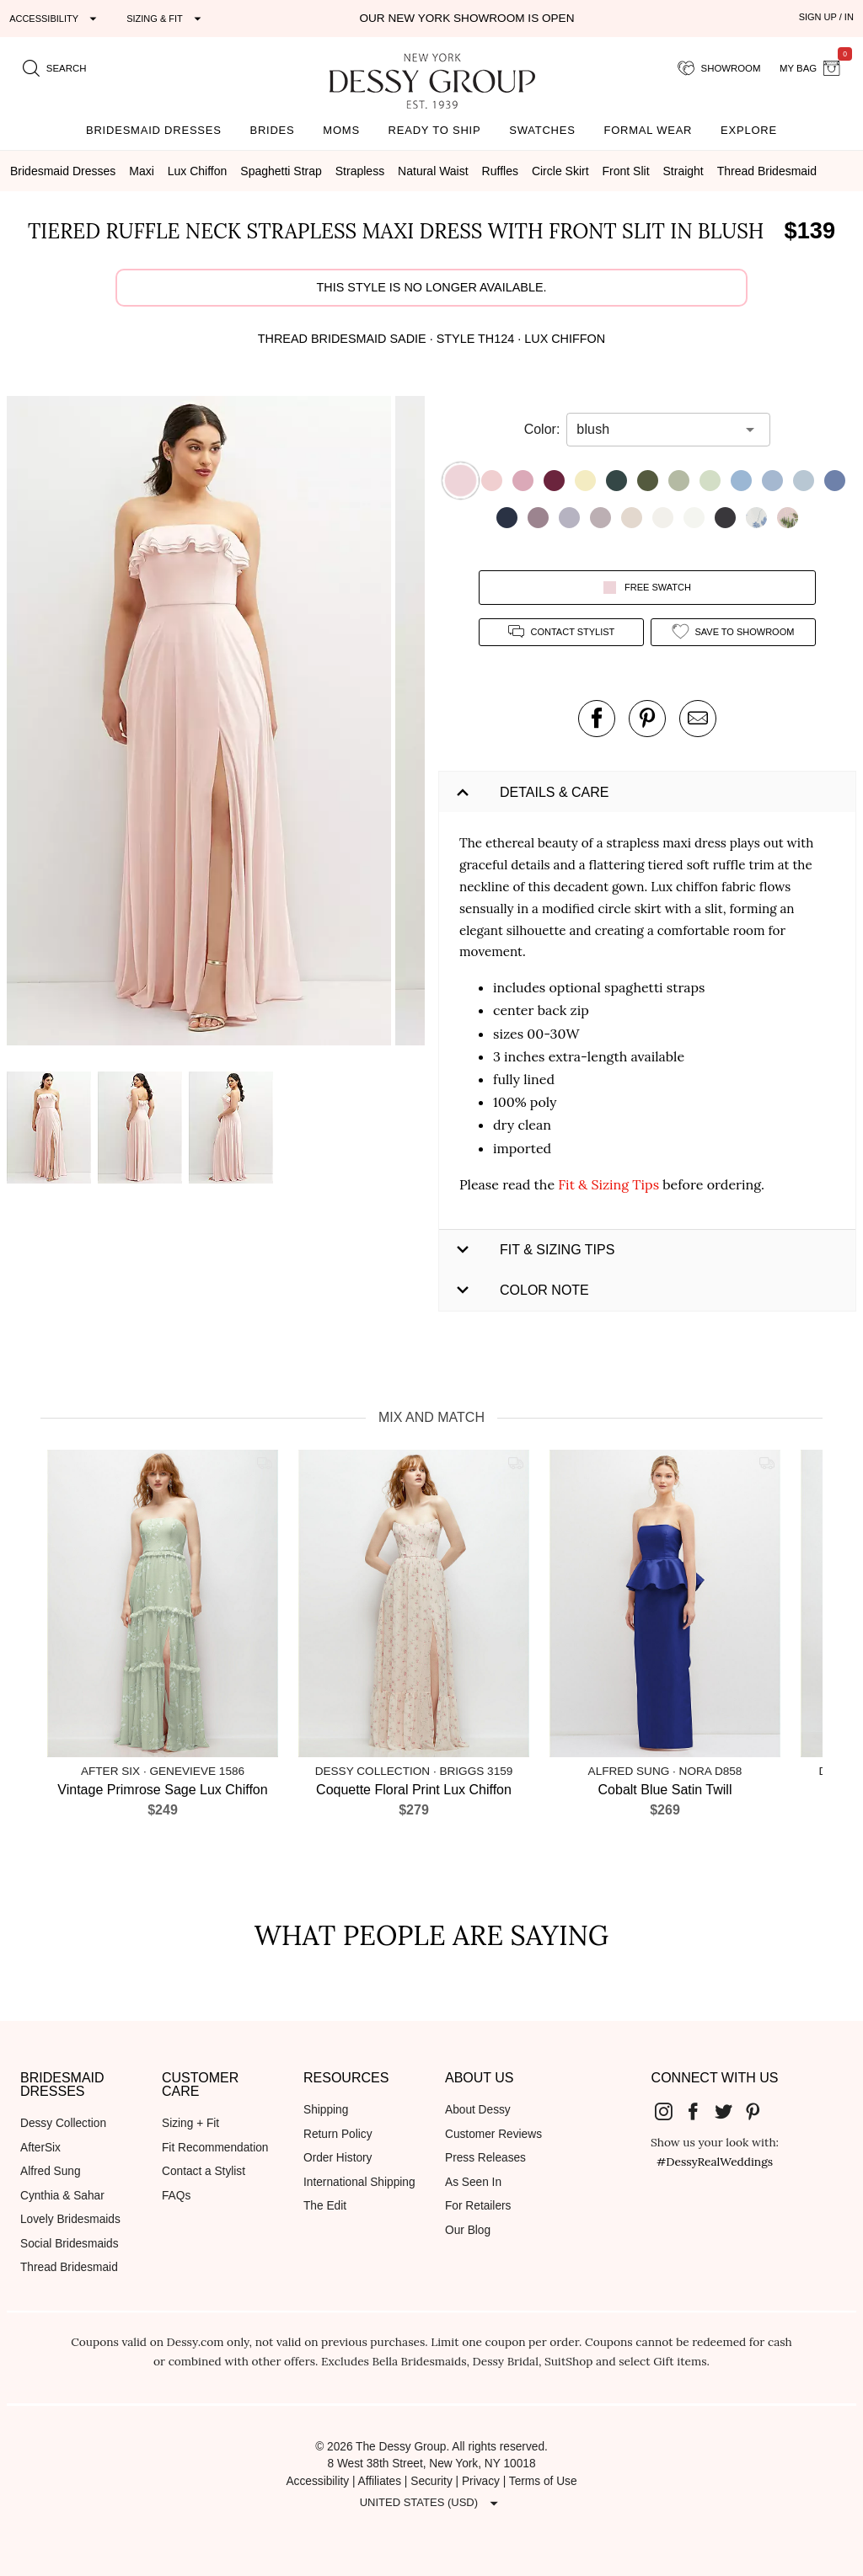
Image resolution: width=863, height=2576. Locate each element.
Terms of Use (543, 2481)
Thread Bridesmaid (69, 2267)
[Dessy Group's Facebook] (699, 2111)
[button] (201, 723)
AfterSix (40, 2147)
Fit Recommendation (215, 2147)
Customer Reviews (493, 2134)
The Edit (324, 2205)
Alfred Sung (50, 2171)
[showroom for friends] (719, 68)
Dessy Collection (63, 2123)
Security (431, 2481)
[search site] (54, 68)
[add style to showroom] (733, 632)
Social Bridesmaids (69, 2243)
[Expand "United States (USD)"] (431, 2503)
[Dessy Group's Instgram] (670, 2111)
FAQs (176, 2195)
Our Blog (467, 2230)
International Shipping (359, 2182)
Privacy (481, 2481)
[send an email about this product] (697, 718)
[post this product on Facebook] (596, 718)
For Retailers (478, 2205)
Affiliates (380, 2481)
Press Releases (485, 2157)
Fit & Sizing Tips (608, 1184)
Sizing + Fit (190, 2123)
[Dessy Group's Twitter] (730, 2111)
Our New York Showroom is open (466, 18)
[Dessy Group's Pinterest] (760, 2111)
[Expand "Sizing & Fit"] (166, 18)
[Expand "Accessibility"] (55, 18)
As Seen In (473, 2182)
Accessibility (317, 2481)
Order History (337, 2157)
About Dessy (478, 2109)
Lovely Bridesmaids (70, 2219)
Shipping (325, 2109)
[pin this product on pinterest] (647, 718)
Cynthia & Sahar (62, 2195)
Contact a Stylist (203, 2171)
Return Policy (338, 2134)
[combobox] (655, 430)
